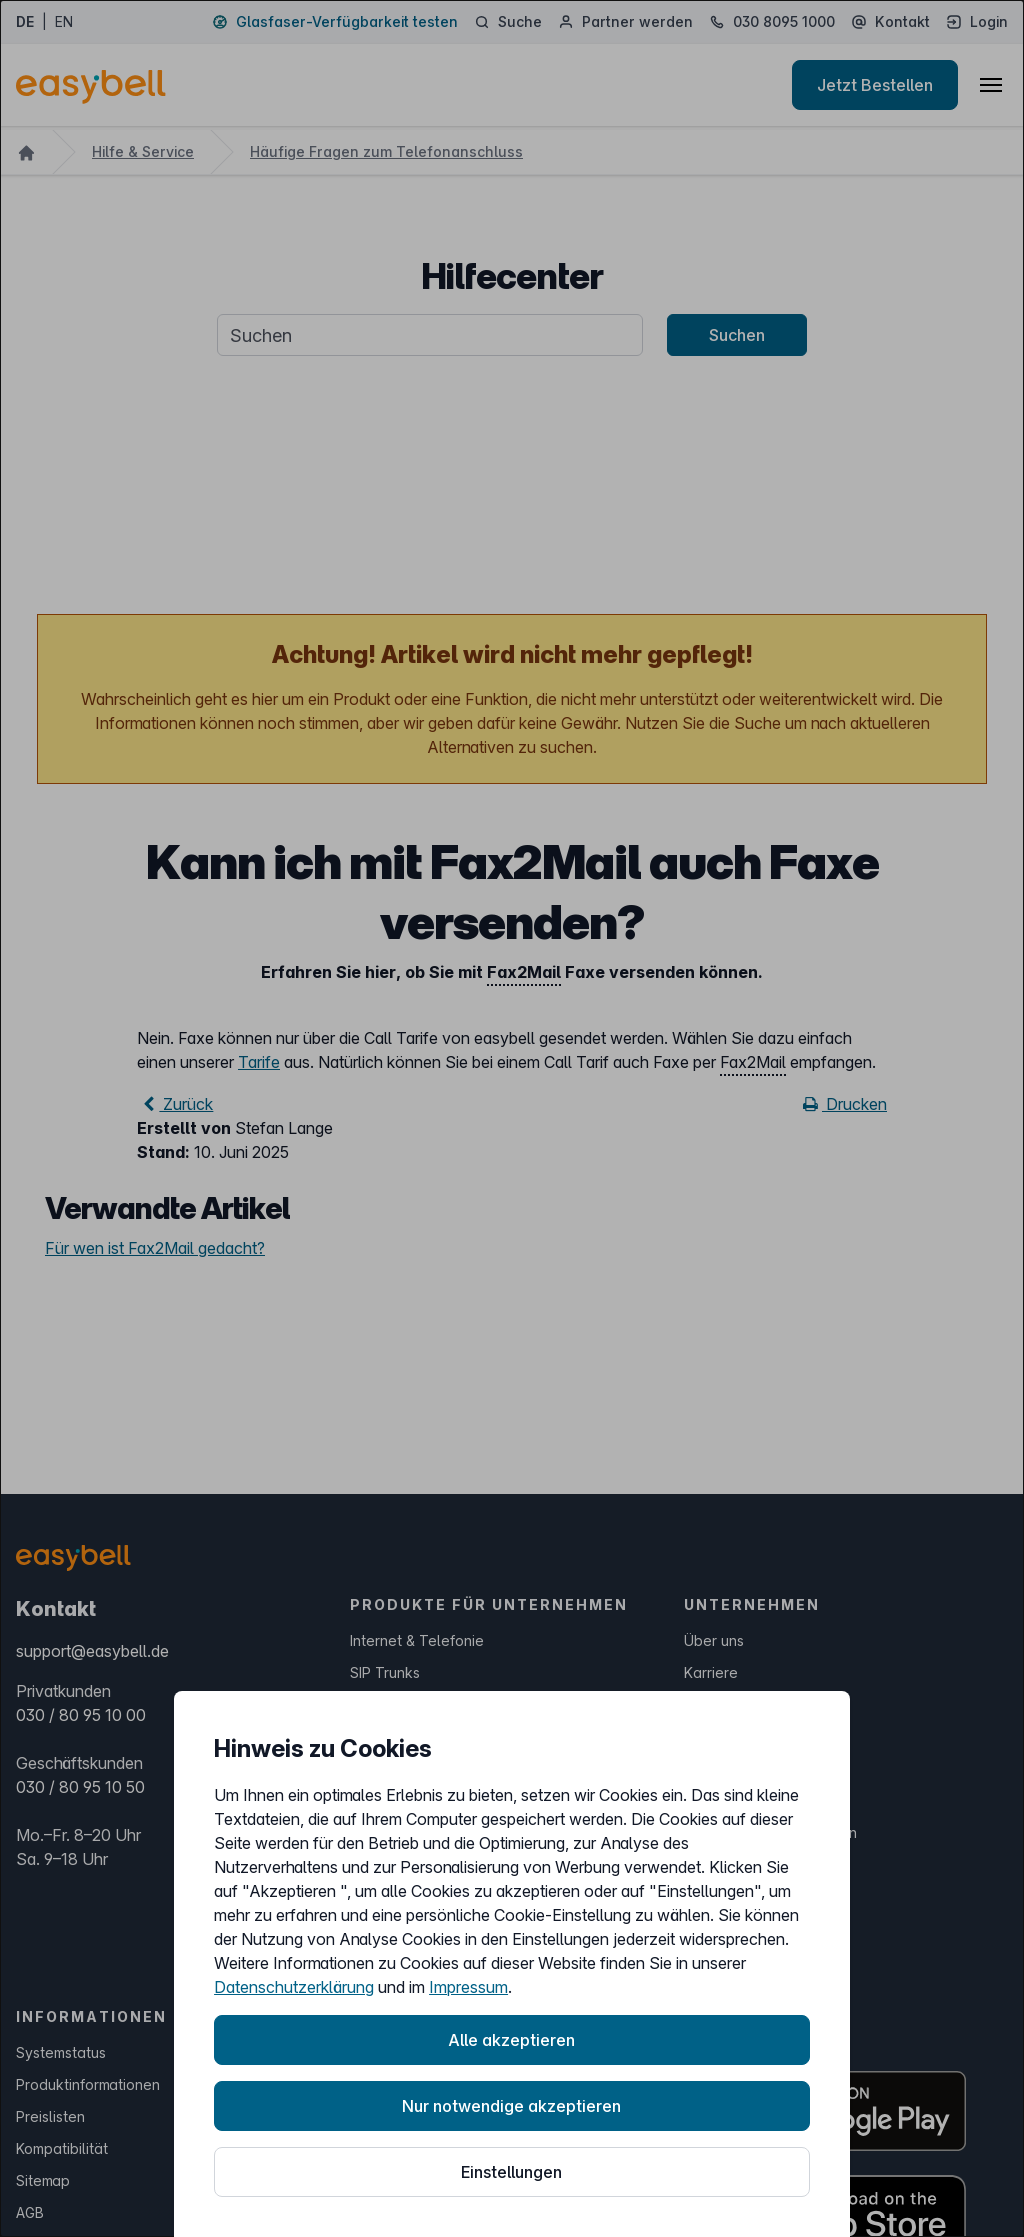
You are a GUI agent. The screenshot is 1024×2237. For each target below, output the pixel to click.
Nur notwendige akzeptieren (511, 2106)
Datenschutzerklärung (294, 1987)
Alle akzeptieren (511, 2040)
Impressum (468, 1987)
